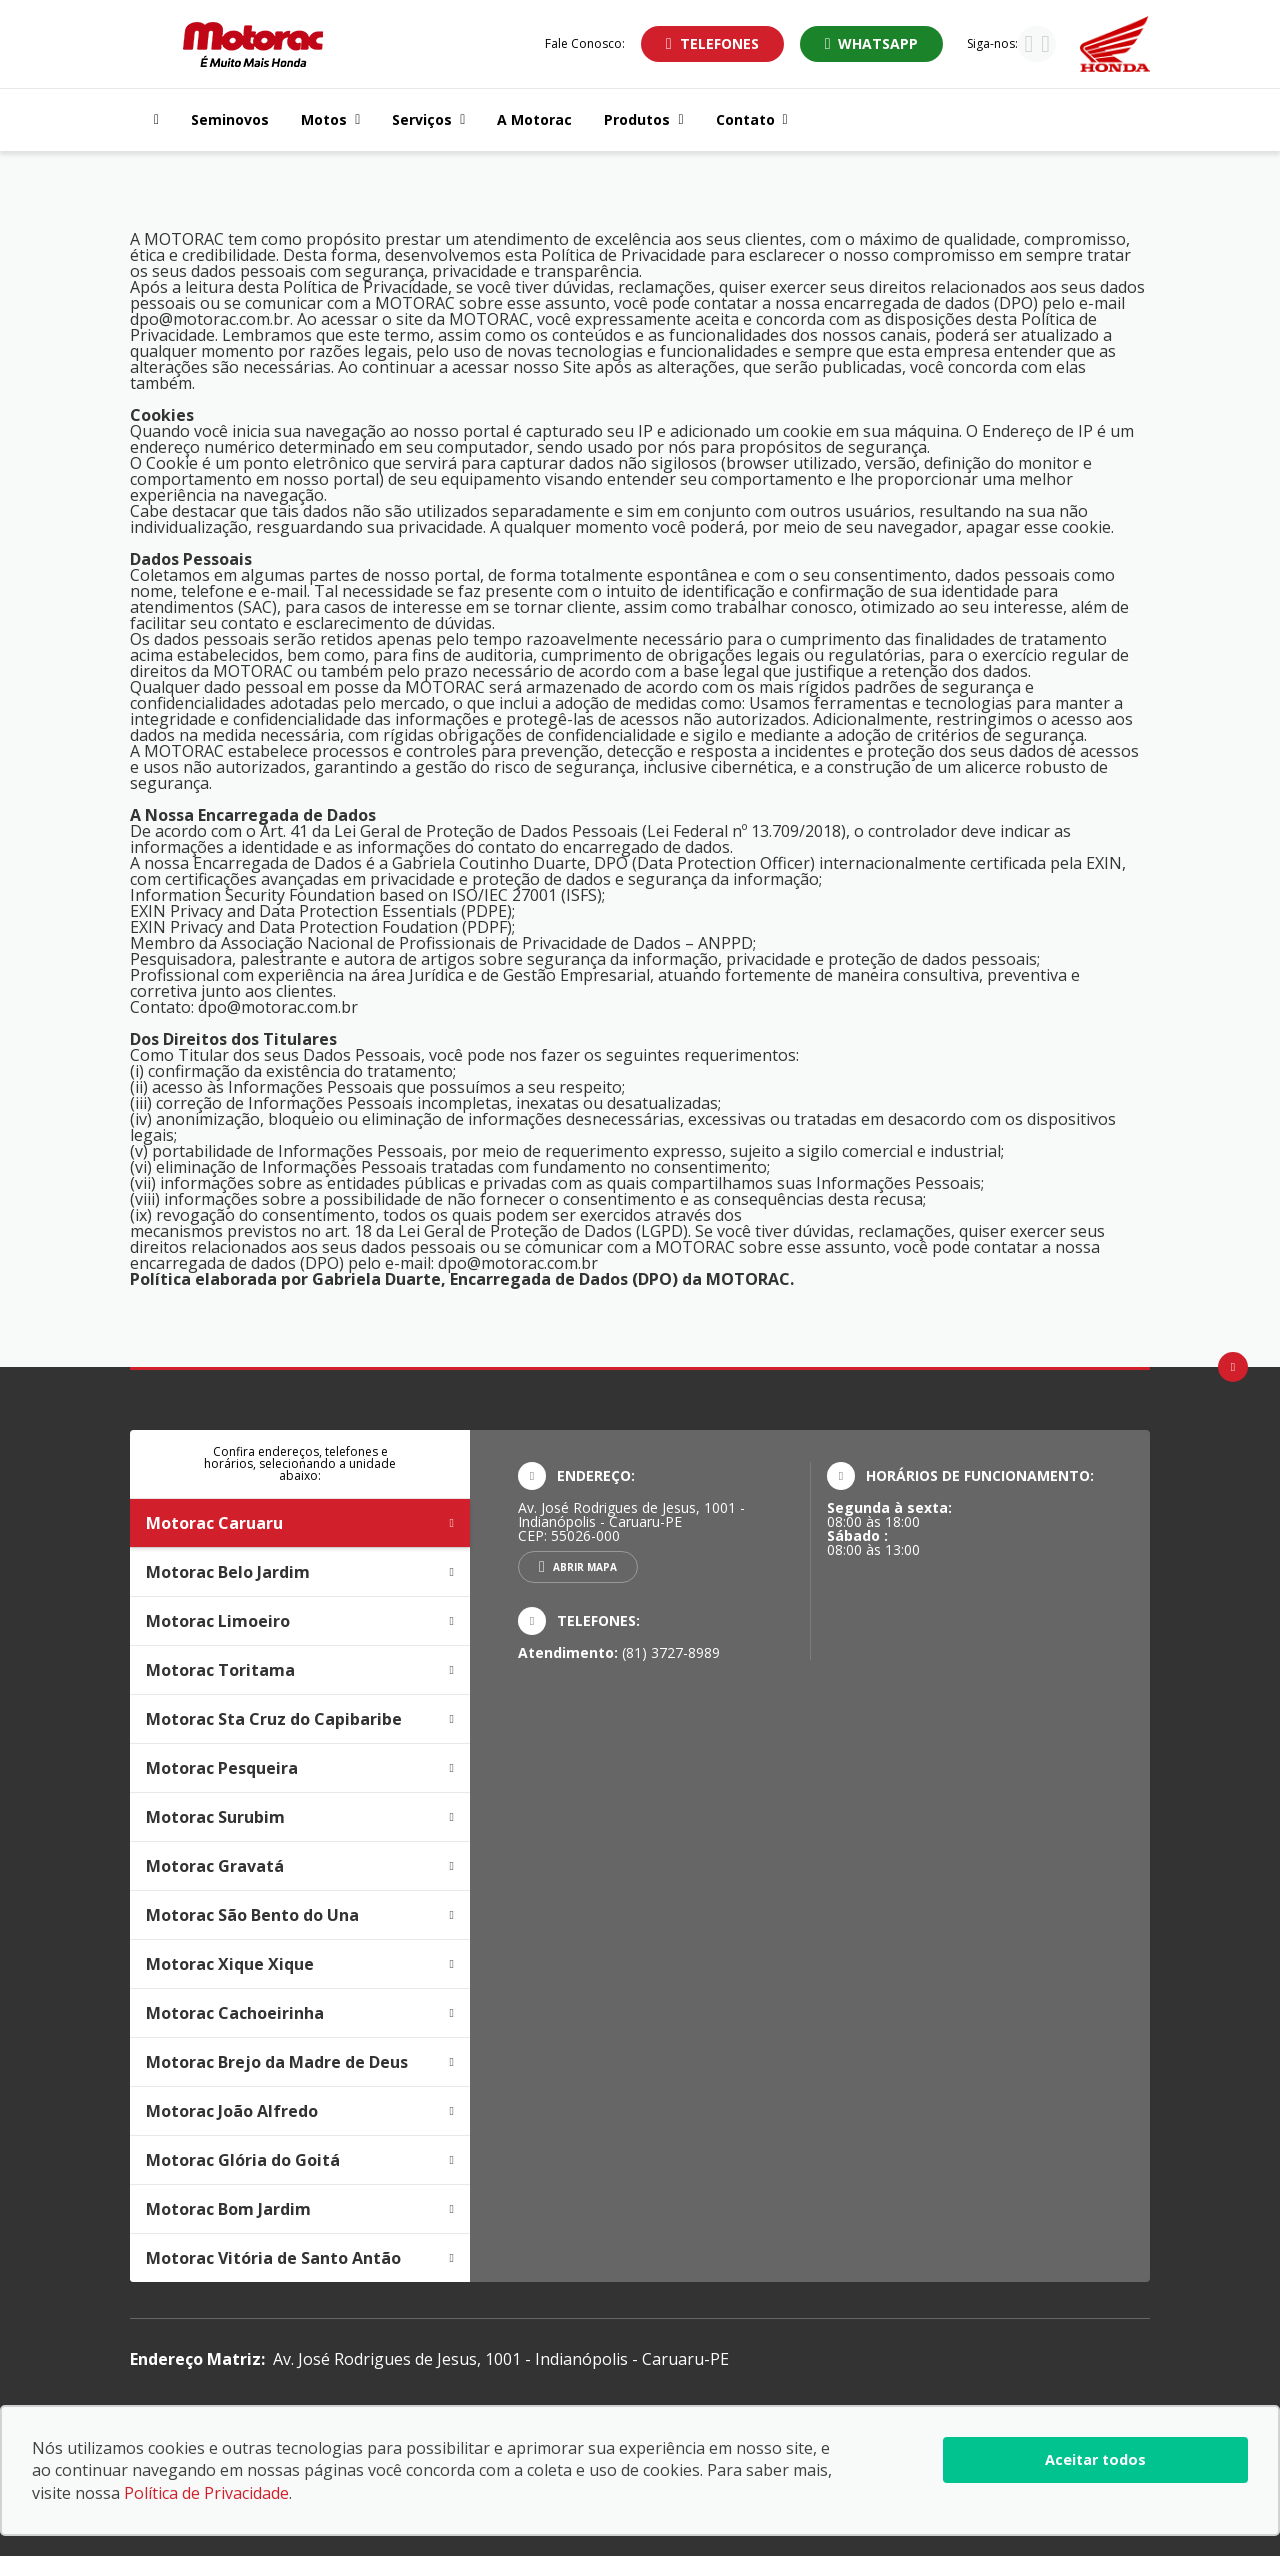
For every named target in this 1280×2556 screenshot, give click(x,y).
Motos (330, 119)
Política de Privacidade (206, 2493)
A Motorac (534, 119)
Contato (752, 119)
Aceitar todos (1095, 2459)
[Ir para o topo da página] (1233, 1367)
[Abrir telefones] (712, 44)
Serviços (428, 119)
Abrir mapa (585, 1567)
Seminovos (230, 119)
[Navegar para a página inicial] (152, 120)
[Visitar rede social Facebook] (1045, 46)
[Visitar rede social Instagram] (1028, 46)
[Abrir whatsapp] (872, 44)
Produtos (643, 119)
